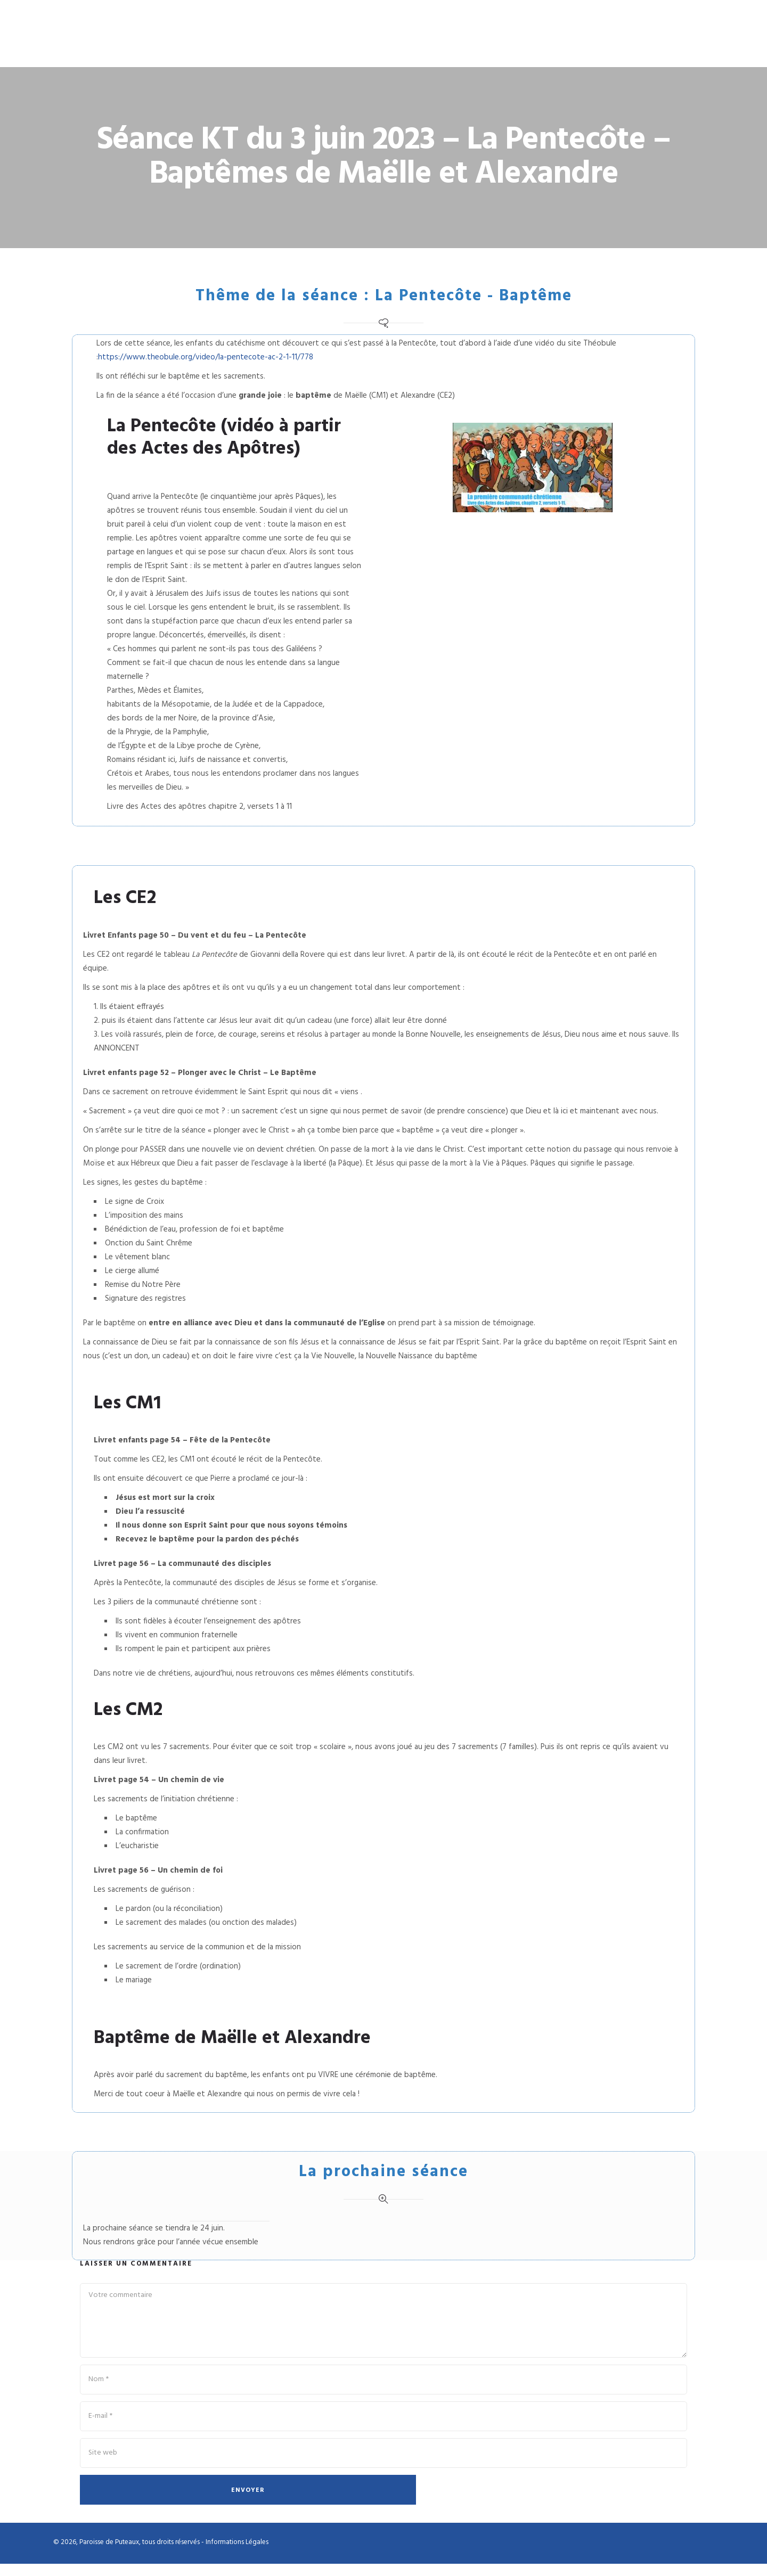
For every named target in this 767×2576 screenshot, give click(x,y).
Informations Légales (237, 2554)
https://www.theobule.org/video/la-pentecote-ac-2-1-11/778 (205, 363)
